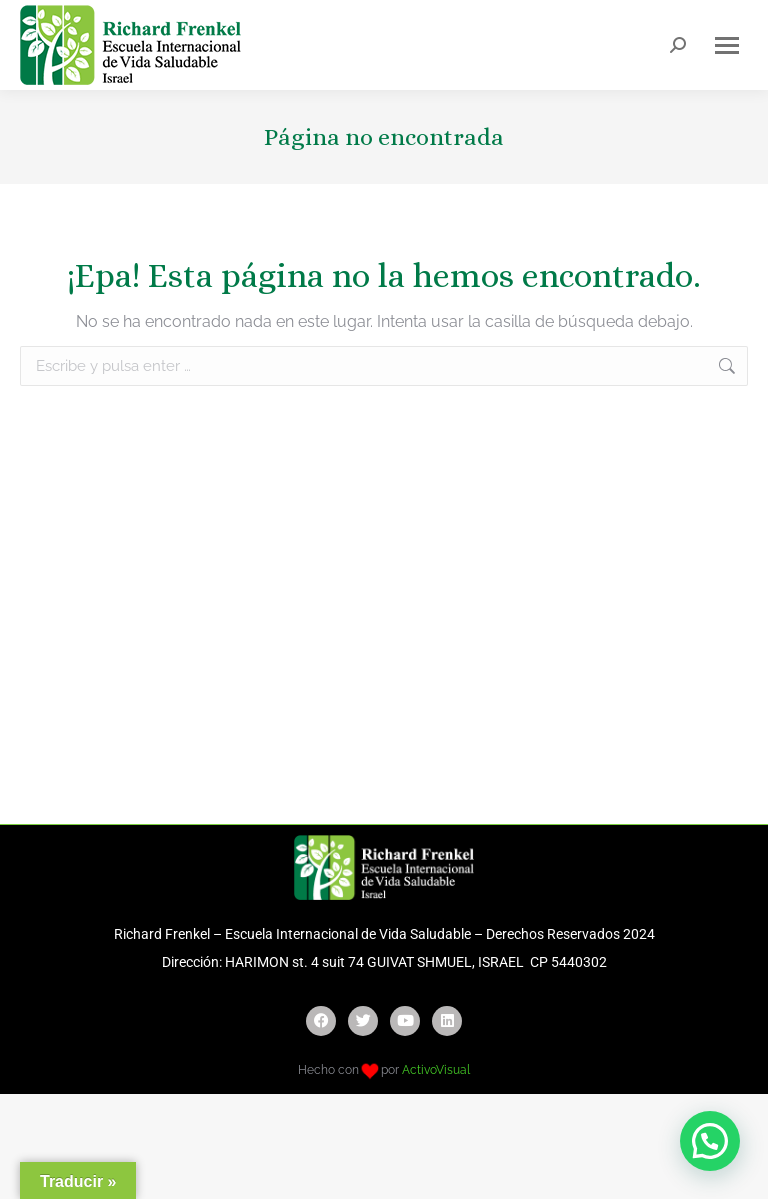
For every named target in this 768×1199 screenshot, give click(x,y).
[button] (710, 1141)
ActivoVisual (436, 1070)
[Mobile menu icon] (727, 45)
